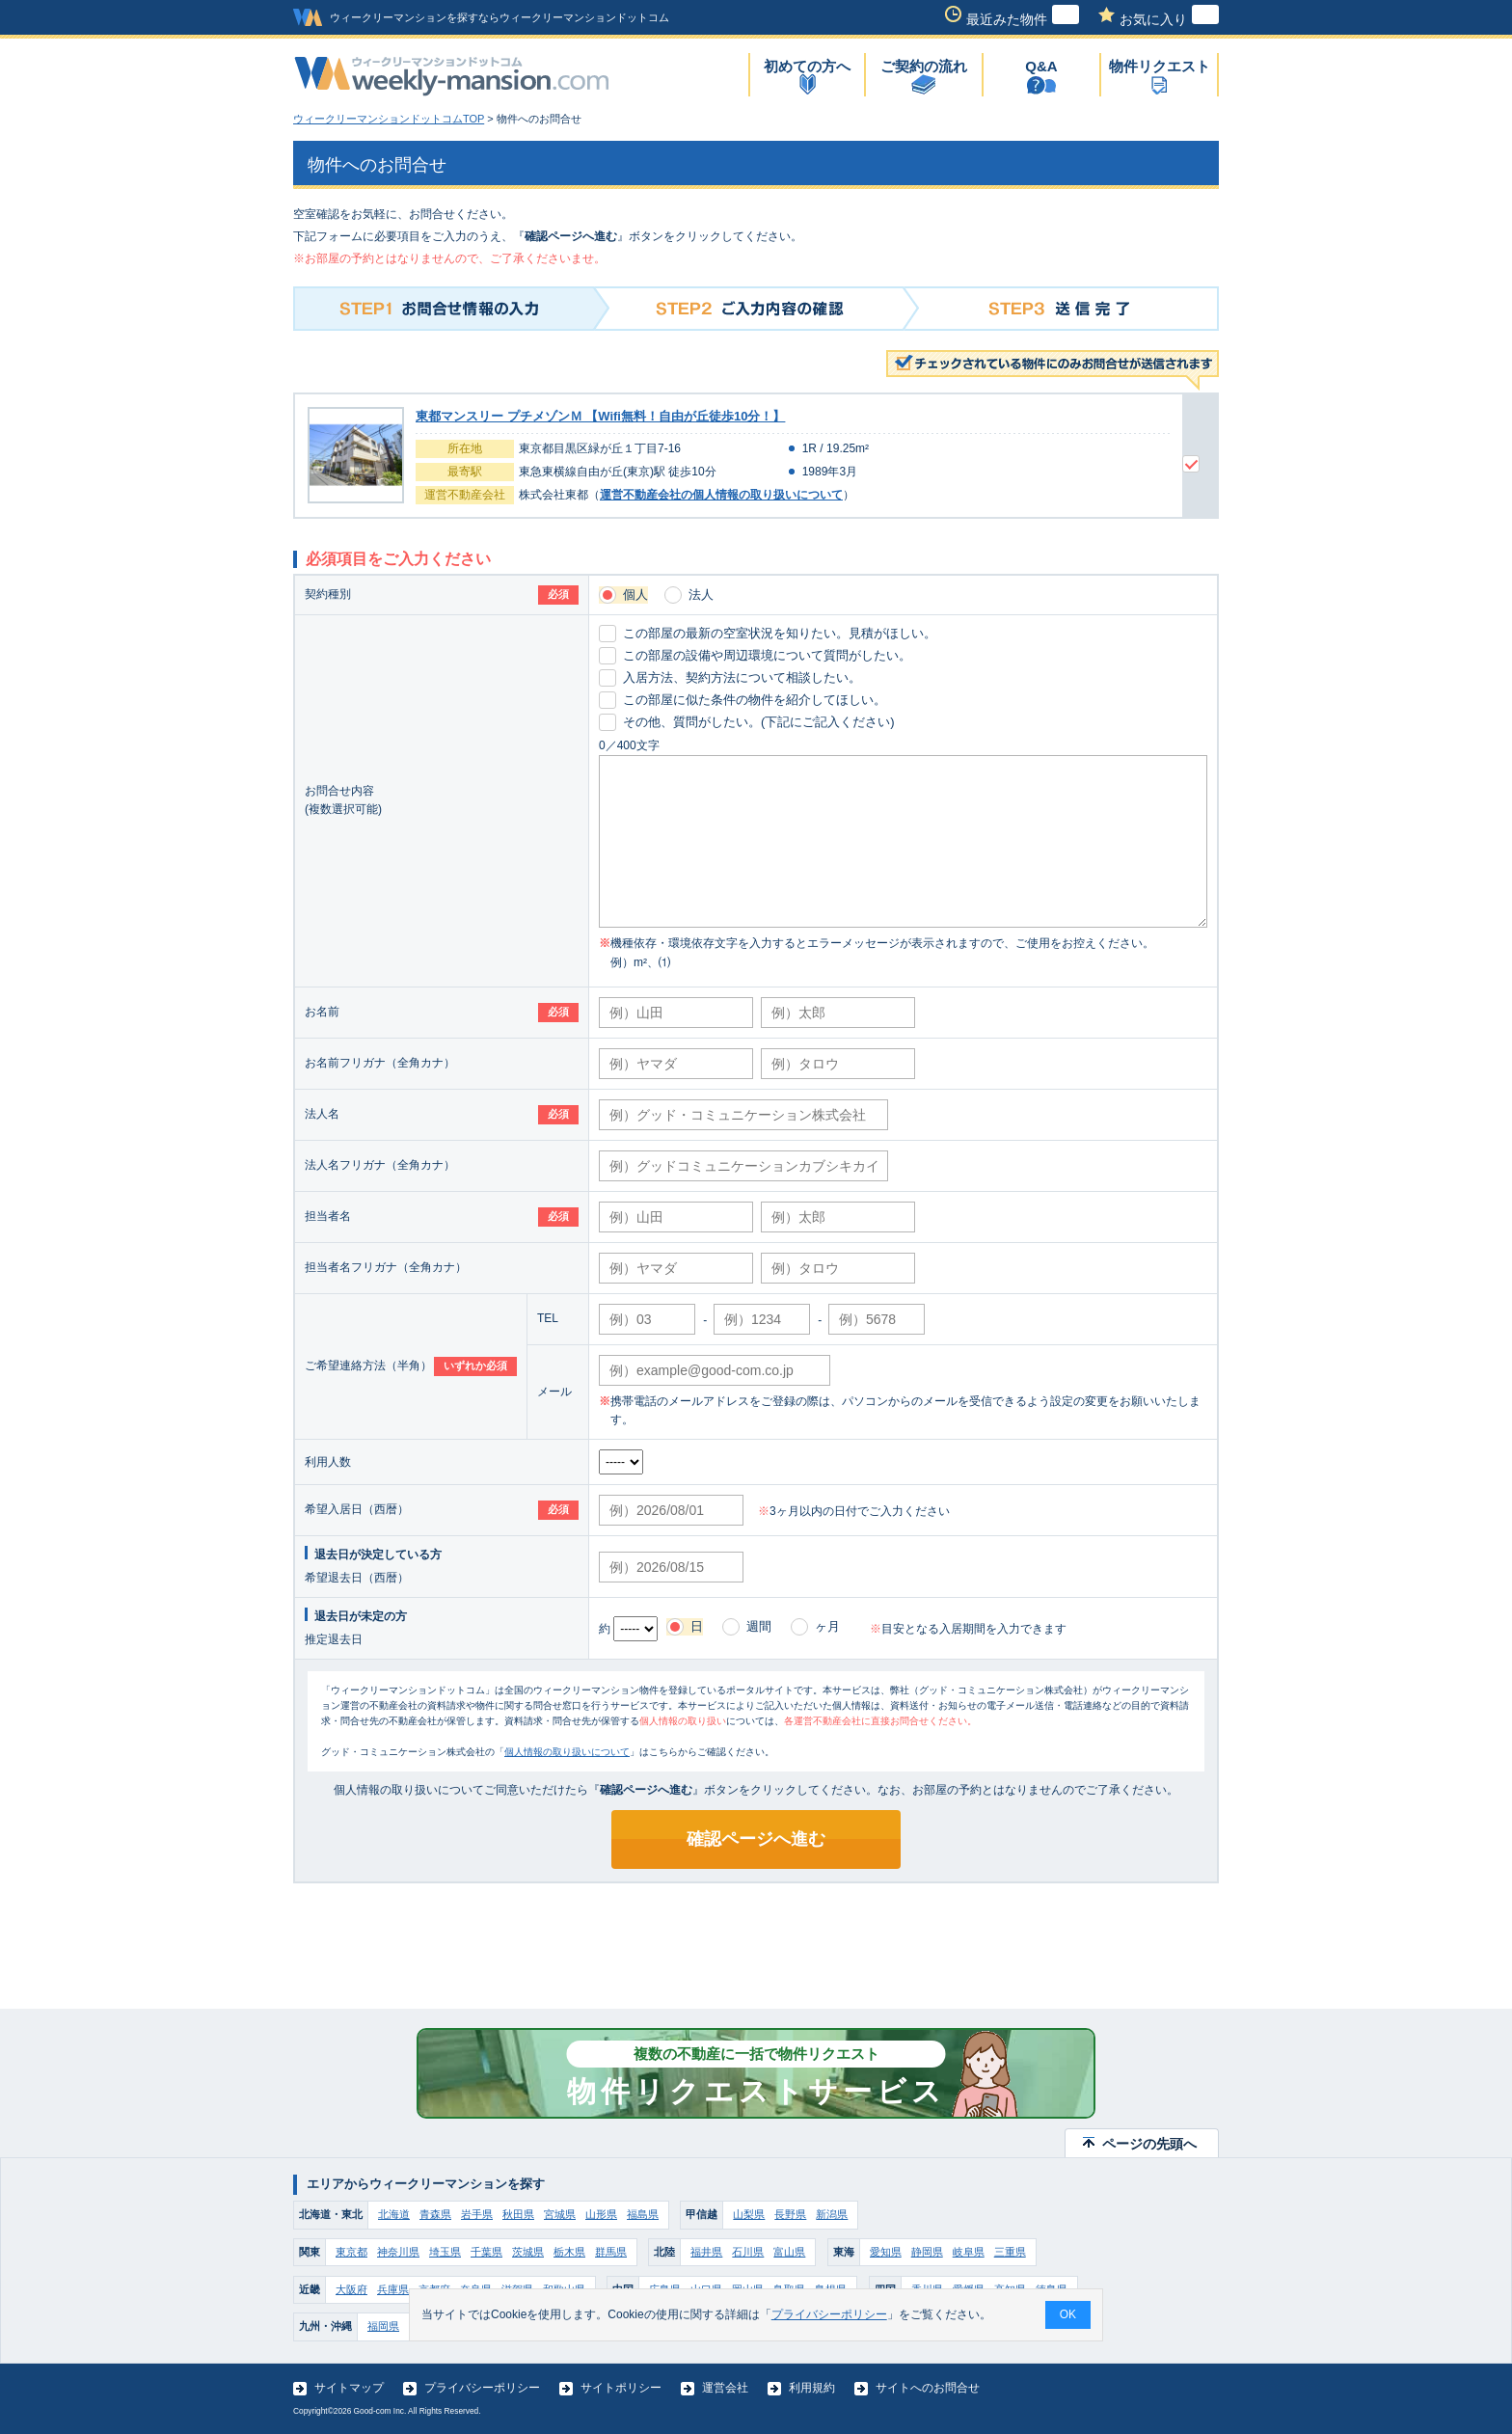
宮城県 (560, 2214)
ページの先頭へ (1149, 2143)
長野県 (790, 2214)
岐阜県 (969, 2252)
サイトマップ (349, 2387)
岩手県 (477, 2214)
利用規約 (812, 2387)
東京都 (351, 2252)
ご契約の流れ (923, 66)
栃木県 (569, 2252)
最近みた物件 (1022, 19)
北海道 (394, 2214)
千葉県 (486, 2252)
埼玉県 (445, 2252)
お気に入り (1169, 19)
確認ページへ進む (756, 1839)
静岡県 (927, 2252)
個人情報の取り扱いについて (567, 1751)
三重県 (1010, 2252)
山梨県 (749, 2214)
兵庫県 (393, 2289)
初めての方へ (807, 66)
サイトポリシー (621, 2387)
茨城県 (528, 2252)
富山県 (789, 2252)
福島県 (643, 2214)
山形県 (601, 2214)
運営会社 (725, 2387)
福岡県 (383, 2326)
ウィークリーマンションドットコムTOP (388, 118)
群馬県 (611, 2252)
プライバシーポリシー (482, 2387)
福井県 (706, 2252)
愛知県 (886, 2252)
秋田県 (518, 2214)
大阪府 (351, 2289)
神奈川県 (398, 2252)
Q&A (1041, 66)
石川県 (748, 2252)
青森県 (435, 2214)
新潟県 (832, 2214)
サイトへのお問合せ (928, 2387)
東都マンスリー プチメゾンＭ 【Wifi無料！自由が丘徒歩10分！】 (600, 416)
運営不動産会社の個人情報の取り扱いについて (721, 494)
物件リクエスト (1159, 66)
